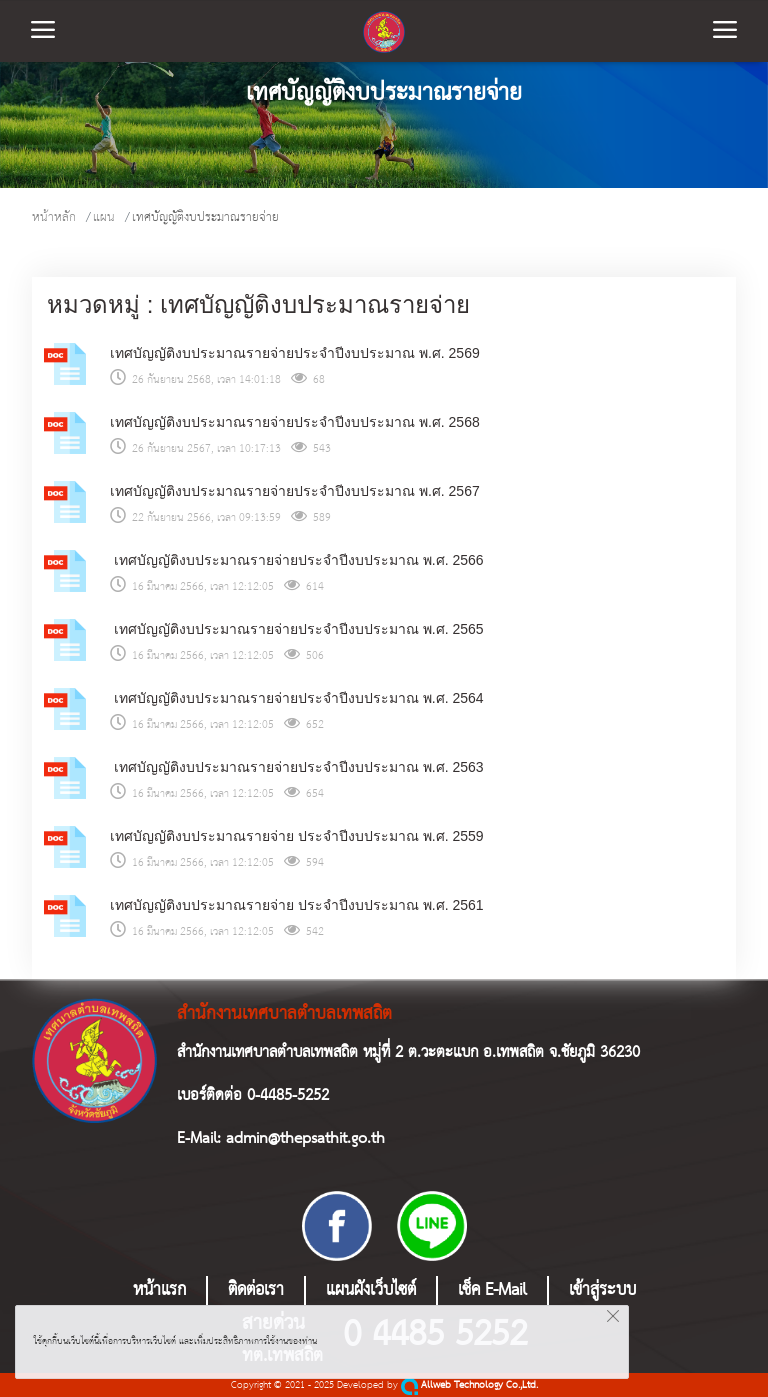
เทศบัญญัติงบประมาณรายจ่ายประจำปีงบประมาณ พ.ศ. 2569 (295, 353)
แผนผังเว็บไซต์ (371, 1290)
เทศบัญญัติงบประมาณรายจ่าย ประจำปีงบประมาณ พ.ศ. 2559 (297, 836)
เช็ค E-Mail (492, 1290)
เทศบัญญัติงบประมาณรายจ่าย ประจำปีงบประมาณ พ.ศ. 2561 (297, 905)
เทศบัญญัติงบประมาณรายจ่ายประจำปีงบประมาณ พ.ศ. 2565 (297, 629)
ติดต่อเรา (256, 1290)
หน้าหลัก (54, 217)
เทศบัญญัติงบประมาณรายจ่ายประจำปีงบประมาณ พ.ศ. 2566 (297, 560)
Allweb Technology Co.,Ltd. (469, 1385)
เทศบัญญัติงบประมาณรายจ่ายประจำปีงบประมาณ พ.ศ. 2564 (297, 698)
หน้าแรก (159, 1290)
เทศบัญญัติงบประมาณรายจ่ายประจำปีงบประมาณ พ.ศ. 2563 (297, 767)
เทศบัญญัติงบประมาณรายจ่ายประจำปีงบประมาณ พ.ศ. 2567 (295, 491)
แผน (104, 217)
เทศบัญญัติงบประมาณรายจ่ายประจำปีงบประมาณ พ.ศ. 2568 (295, 422)
